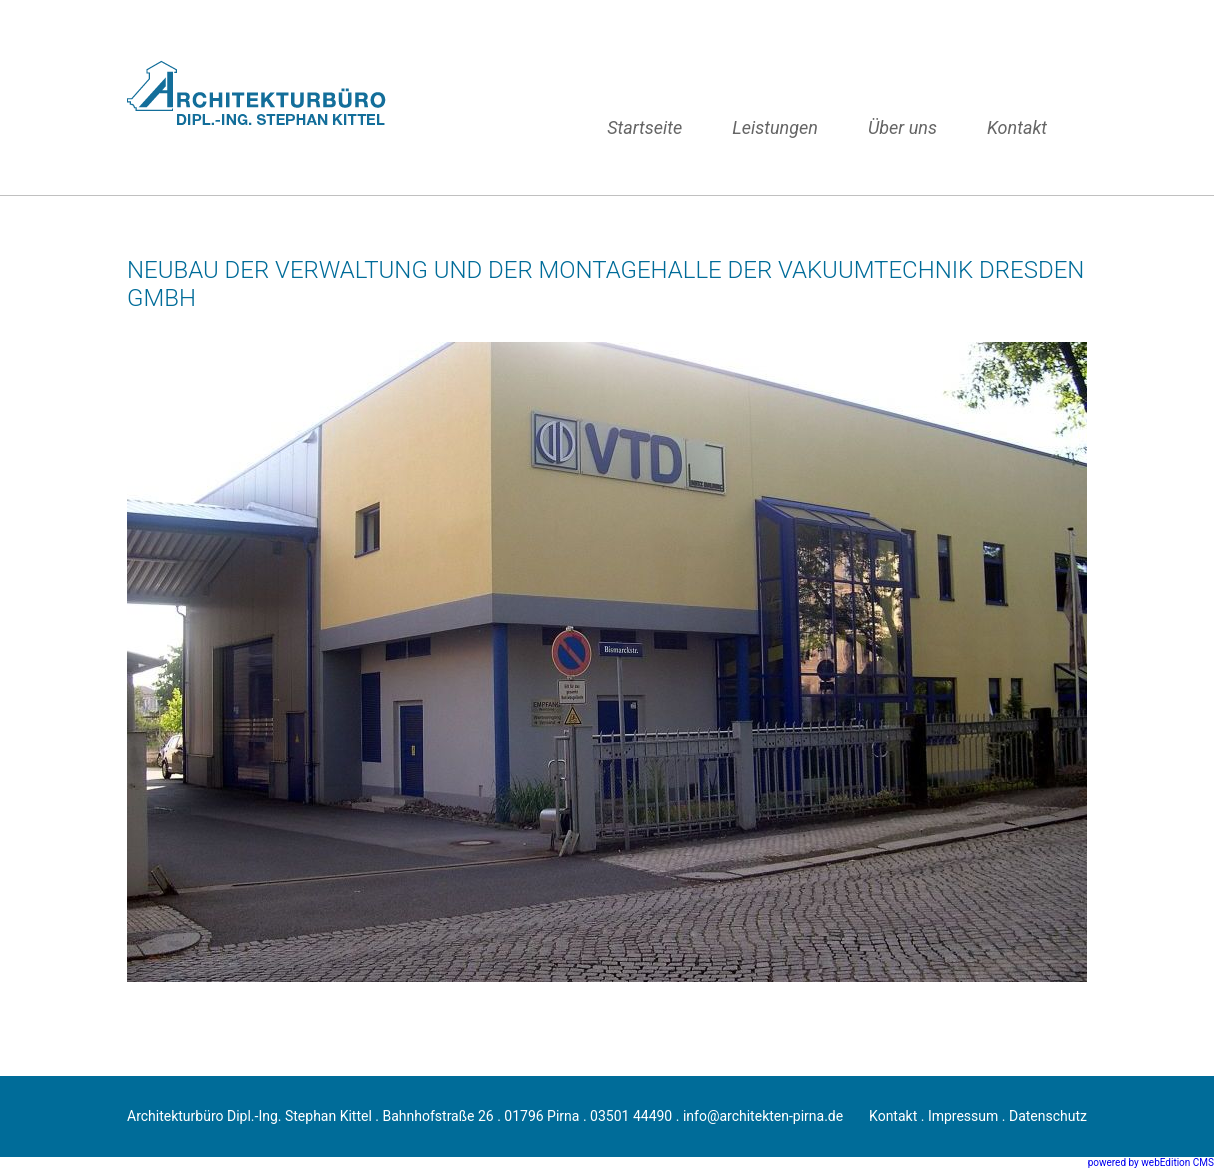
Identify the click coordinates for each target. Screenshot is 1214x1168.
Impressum (963, 1116)
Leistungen (775, 127)
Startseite (644, 127)
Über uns (902, 127)
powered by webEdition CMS (1151, 1162)
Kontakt (1017, 127)
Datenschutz (1048, 1116)
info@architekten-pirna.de (763, 1116)
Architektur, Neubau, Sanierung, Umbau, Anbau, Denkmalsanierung (264, 97)
